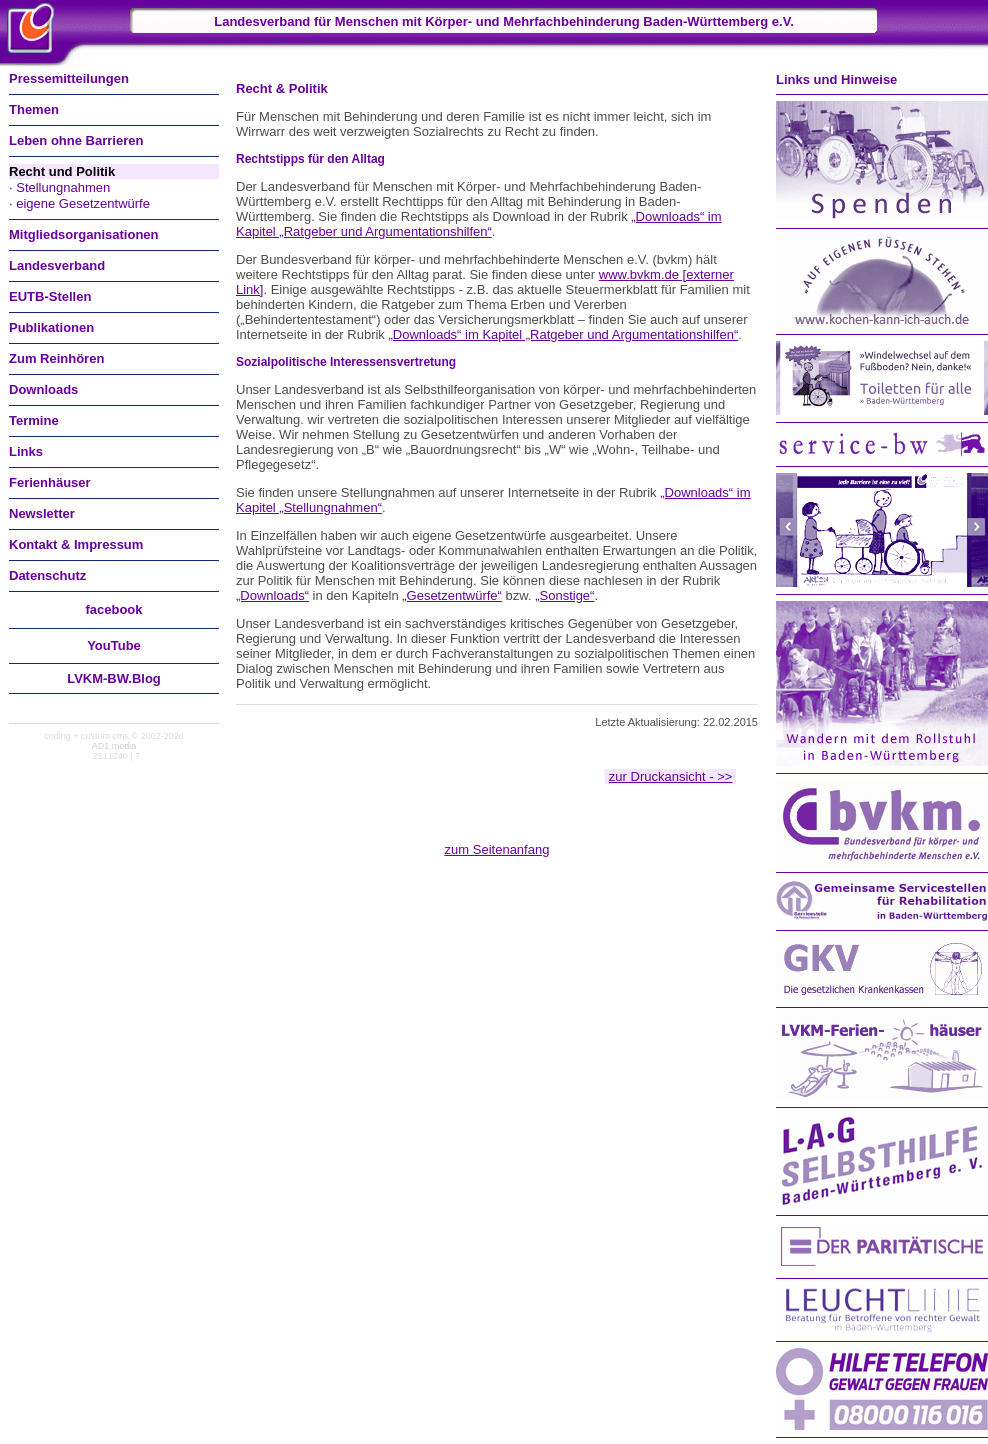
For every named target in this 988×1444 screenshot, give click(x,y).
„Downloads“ (272, 595)
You (114, 645)
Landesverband (57, 265)
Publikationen (51, 327)
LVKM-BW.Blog (114, 678)
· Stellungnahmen (59, 187)
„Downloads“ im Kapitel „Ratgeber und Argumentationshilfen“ (479, 224)
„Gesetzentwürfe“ (452, 595)
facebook (113, 609)
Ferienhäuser (50, 482)
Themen (34, 109)
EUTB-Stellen (50, 296)
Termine (34, 420)
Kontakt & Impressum (76, 544)
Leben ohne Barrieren (76, 140)
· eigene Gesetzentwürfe (79, 203)
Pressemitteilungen (69, 78)
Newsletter (42, 513)
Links (26, 451)
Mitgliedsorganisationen (84, 234)
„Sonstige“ (564, 595)
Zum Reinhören (56, 358)
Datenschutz (47, 575)
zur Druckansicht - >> (671, 776)
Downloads (43, 389)
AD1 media (114, 746)
